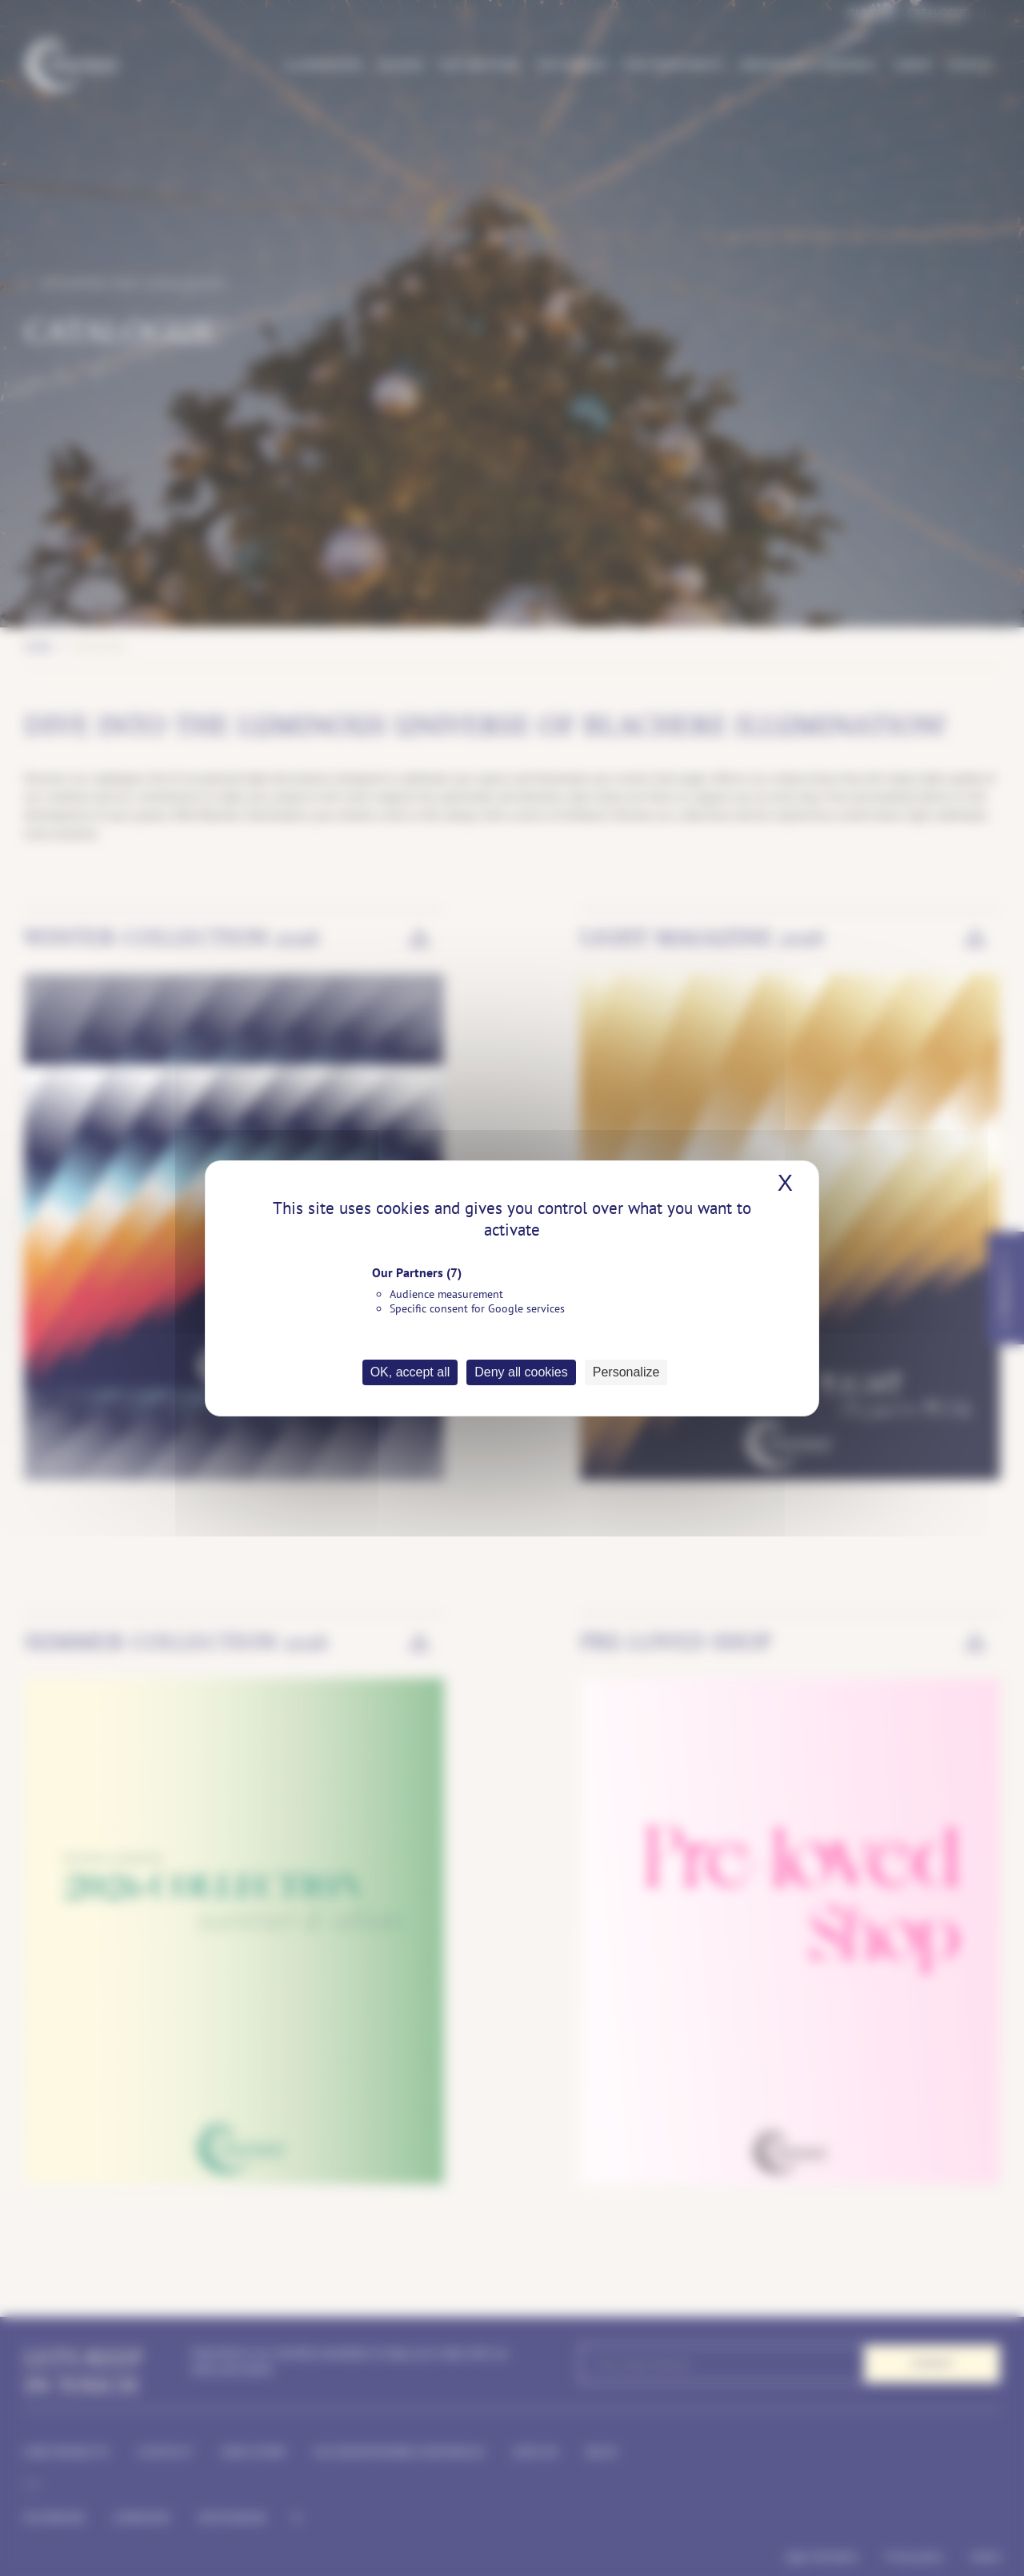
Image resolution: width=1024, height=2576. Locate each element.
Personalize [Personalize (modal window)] (626, 1372)
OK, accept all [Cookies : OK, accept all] (410, 1372)
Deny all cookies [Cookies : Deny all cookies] (521, 1372)
